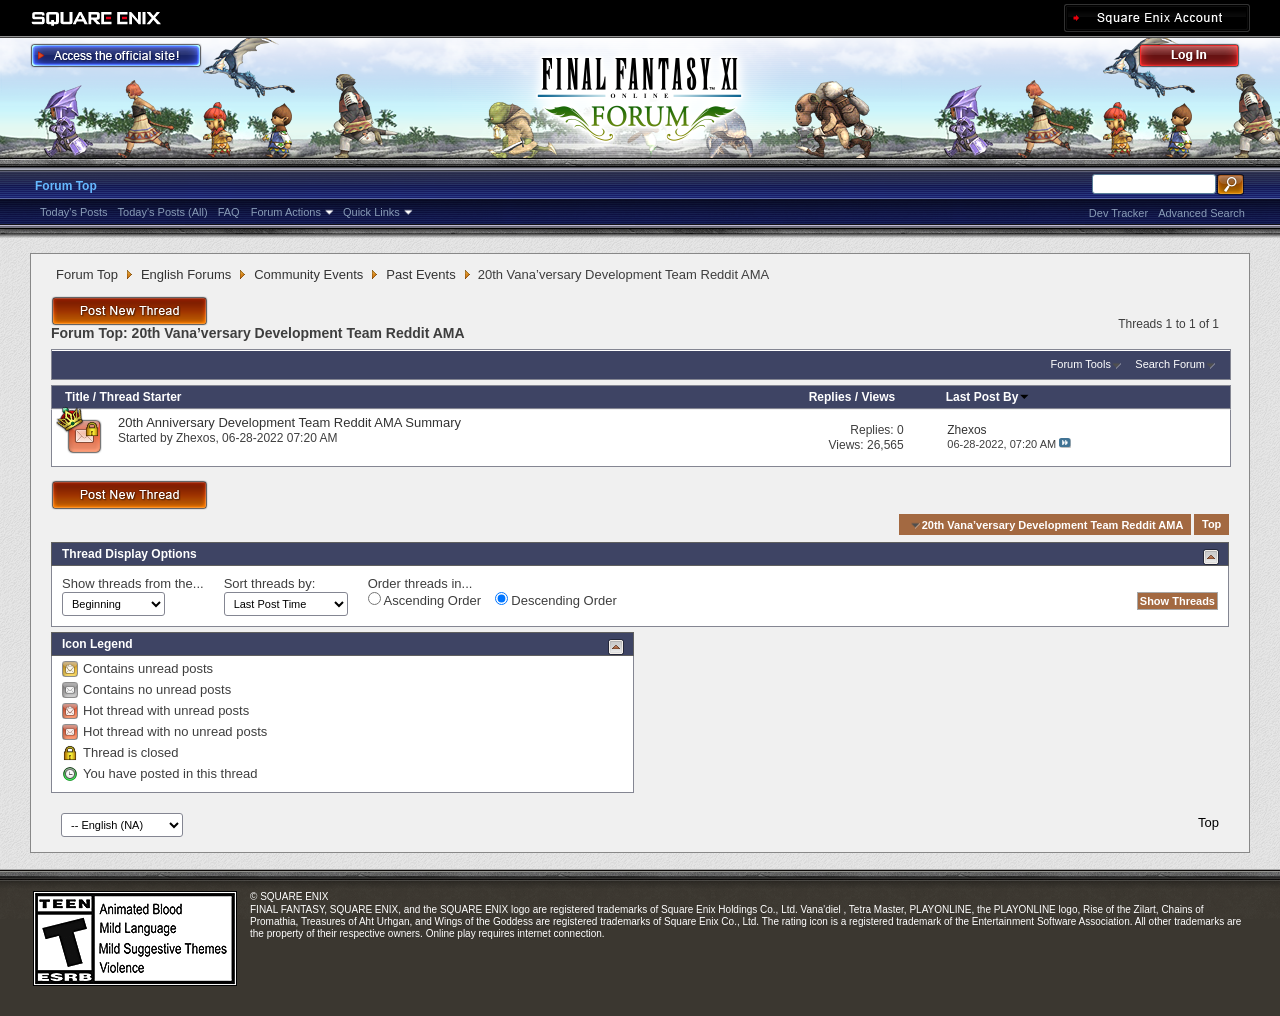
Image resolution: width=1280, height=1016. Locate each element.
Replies (830, 397)
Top (1211, 525)
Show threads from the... (133, 583)
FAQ (229, 212)
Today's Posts (74, 212)
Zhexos (195, 438)
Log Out (1199, 58)
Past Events (420, 274)
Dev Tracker (1118, 213)
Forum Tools (1081, 364)
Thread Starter (140, 397)
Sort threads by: (270, 583)
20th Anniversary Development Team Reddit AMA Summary (289, 422)
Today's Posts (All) (163, 212)
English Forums (186, 274)
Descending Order (556, 600)
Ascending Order (424, 600)
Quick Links (371, 212)
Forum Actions (286, 212)
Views (878, 397)
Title (77, 397)
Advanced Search (1201, 213)
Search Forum (1170, 364)
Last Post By (988, 397)
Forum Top (66, 186)
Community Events (308, 274)
